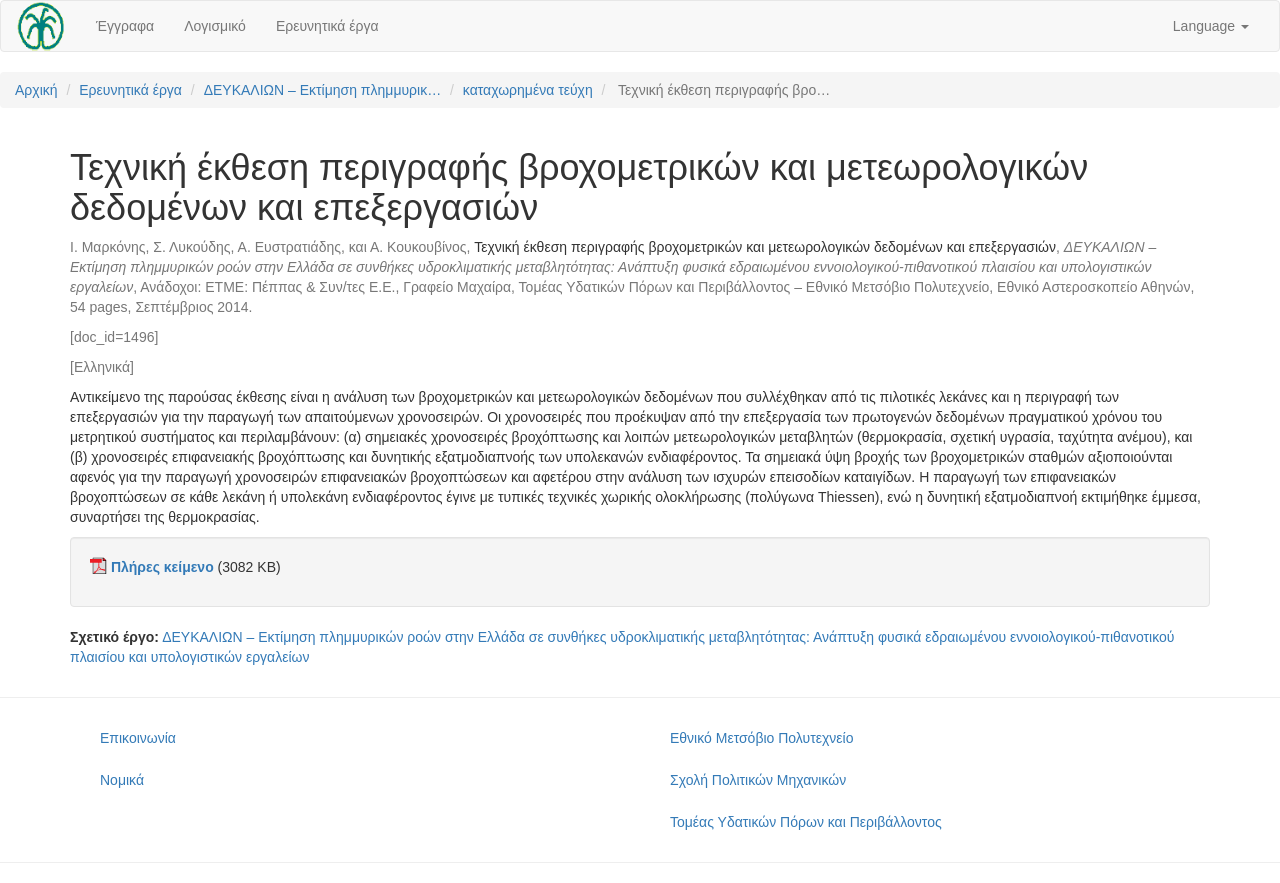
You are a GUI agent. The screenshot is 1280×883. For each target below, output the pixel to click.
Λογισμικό (215, 26)
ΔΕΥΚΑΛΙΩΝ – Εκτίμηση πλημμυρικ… (323, 90)
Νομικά (122, 780)
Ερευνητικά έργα (327, 26)
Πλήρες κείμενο (162, 567)
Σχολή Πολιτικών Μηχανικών (758, 780)
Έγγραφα (125, 26)
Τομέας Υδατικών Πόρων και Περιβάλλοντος (806, 822)
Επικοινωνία (138, 738)
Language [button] (1211, 26)
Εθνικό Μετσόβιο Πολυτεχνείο (761, 738)
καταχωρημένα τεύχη (528, 90)
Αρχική (36, 90)
